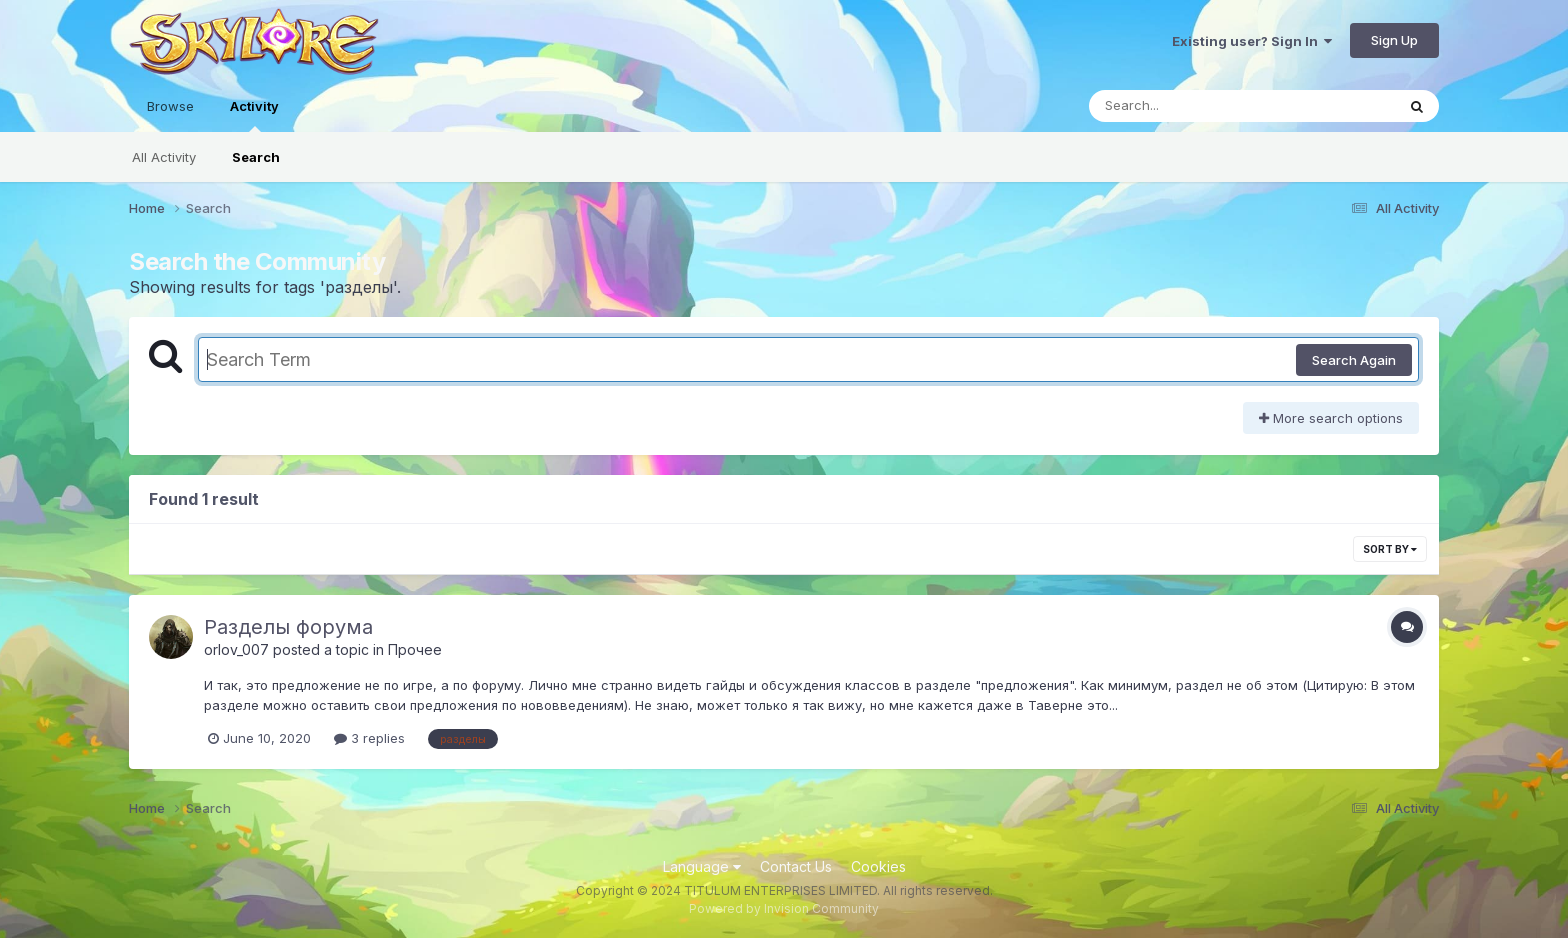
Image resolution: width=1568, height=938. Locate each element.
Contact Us (796, 866)
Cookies (878, 866)
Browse (170, 106)
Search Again (1354, 360)
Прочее (415, 649)
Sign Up (1394, 40)
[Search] (1187, 106)
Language (702, 866)
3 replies (369, 738)
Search (256, 157)
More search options (1331, 418)
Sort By (1390, 549)
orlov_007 (236, 649)
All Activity (164, 157)
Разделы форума (288, 627)
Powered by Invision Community (784, 908)
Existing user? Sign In (1252, 41)
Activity (254, 115)
